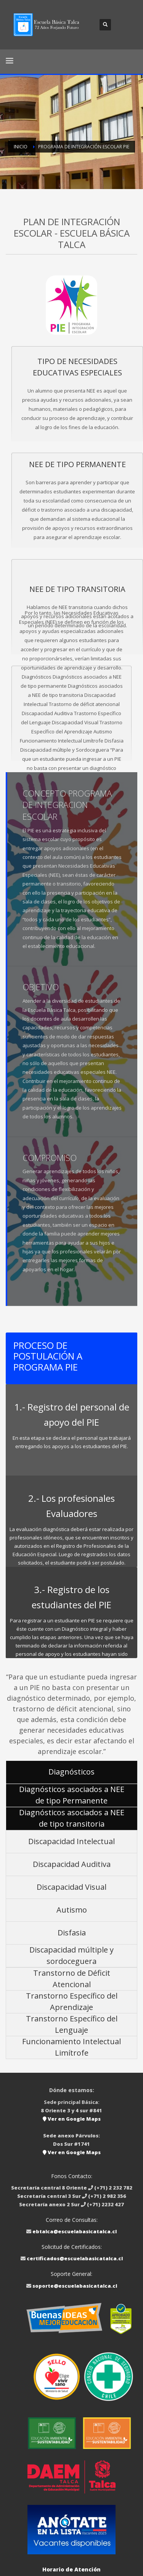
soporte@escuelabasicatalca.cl (74, 2285)
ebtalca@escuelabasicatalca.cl (74, 2231)
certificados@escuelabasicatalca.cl (75, 2258)
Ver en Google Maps (72, 2118)
